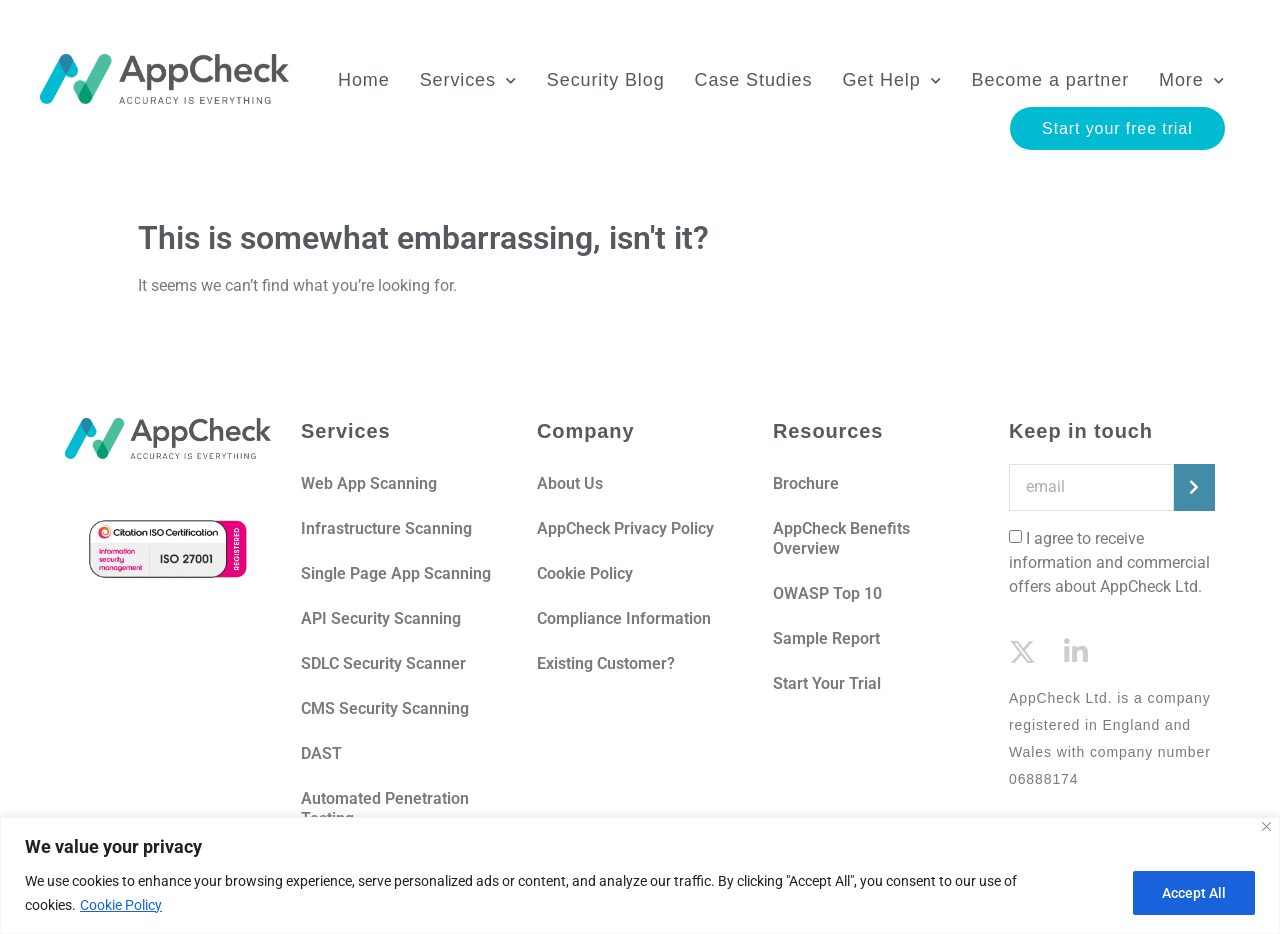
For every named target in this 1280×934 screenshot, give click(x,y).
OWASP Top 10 (827, 593)
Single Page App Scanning (396, 573)
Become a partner (1048, 84)
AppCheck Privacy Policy (625, 528)
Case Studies (752, 84)
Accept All (1194, 893)
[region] (640, 875)
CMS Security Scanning (385, 708)
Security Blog (604, 84)
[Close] (1266, 826)
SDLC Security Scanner (383, 663)
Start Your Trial (827, 683)
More (1190, 84)
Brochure (806, 483)
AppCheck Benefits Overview (841, 538)
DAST (321, 753)
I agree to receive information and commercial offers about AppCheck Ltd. (1109, 562)
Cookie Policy (121, 905)
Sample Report (826, 638)
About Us (572, 483)
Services (466, 84)
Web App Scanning (369, 483)
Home (362, 84)
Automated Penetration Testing (385, 808)
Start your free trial (1115, 132)
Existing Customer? (606, 663)
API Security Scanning (381, 618)
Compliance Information (624, 618)
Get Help (890, 84)
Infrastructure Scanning (386, 528)
